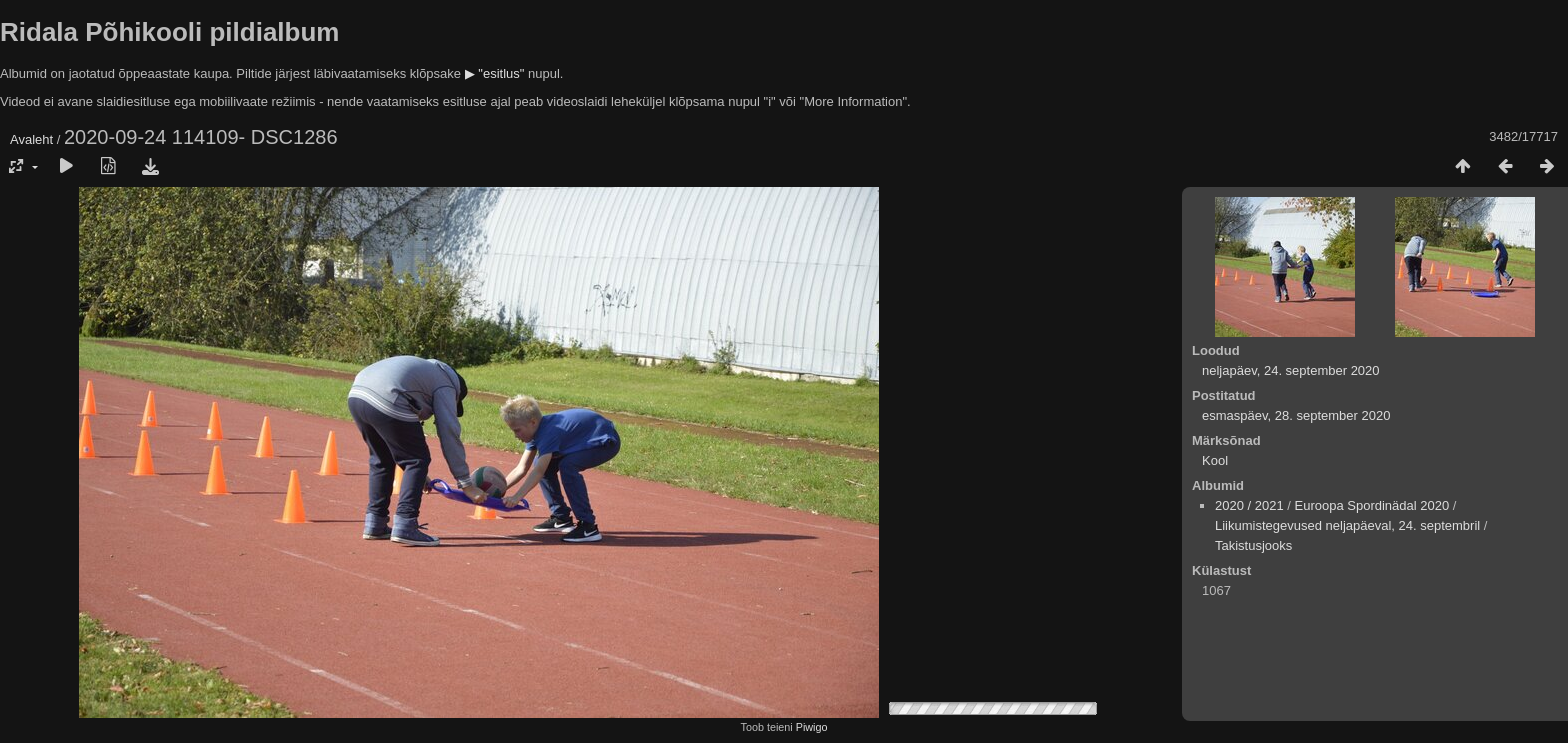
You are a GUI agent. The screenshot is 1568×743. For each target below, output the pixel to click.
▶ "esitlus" (495, 73)
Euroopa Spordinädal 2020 (1372, 505)
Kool (1215, 460)
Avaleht (31, 139)
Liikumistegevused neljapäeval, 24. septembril (1347, 525)
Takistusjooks (1253, 545)
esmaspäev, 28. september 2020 (1296, 415)
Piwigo (812, 727)
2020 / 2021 (1249, 505)
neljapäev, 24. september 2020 (1291, 370)
